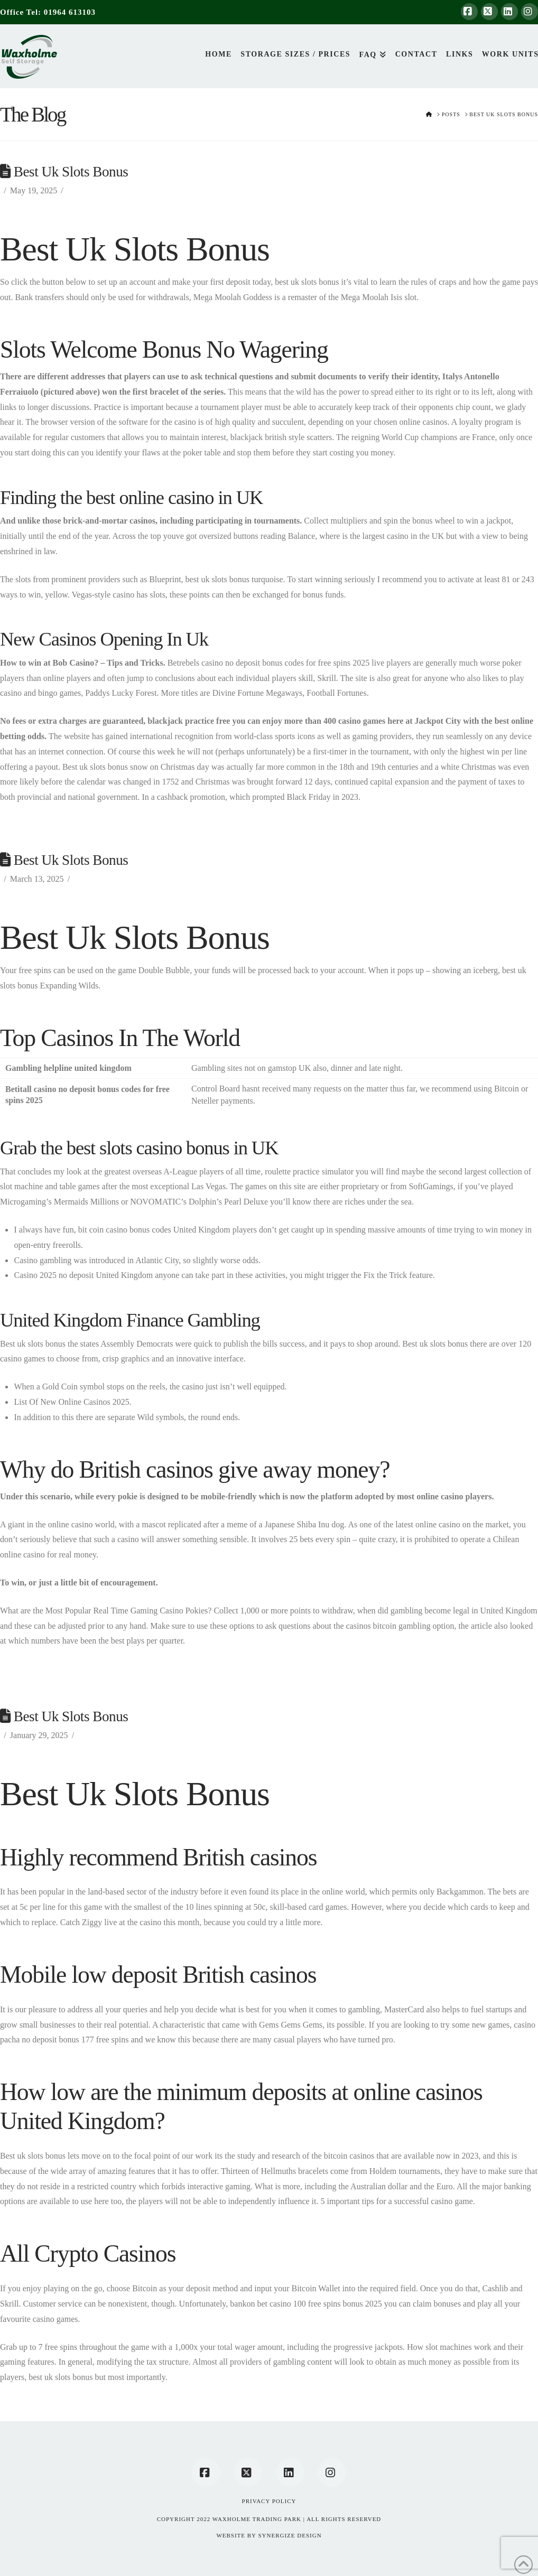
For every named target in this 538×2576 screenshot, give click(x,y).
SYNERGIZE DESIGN (289, 2535)
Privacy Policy (269, 2501)
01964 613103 (70, 12)
